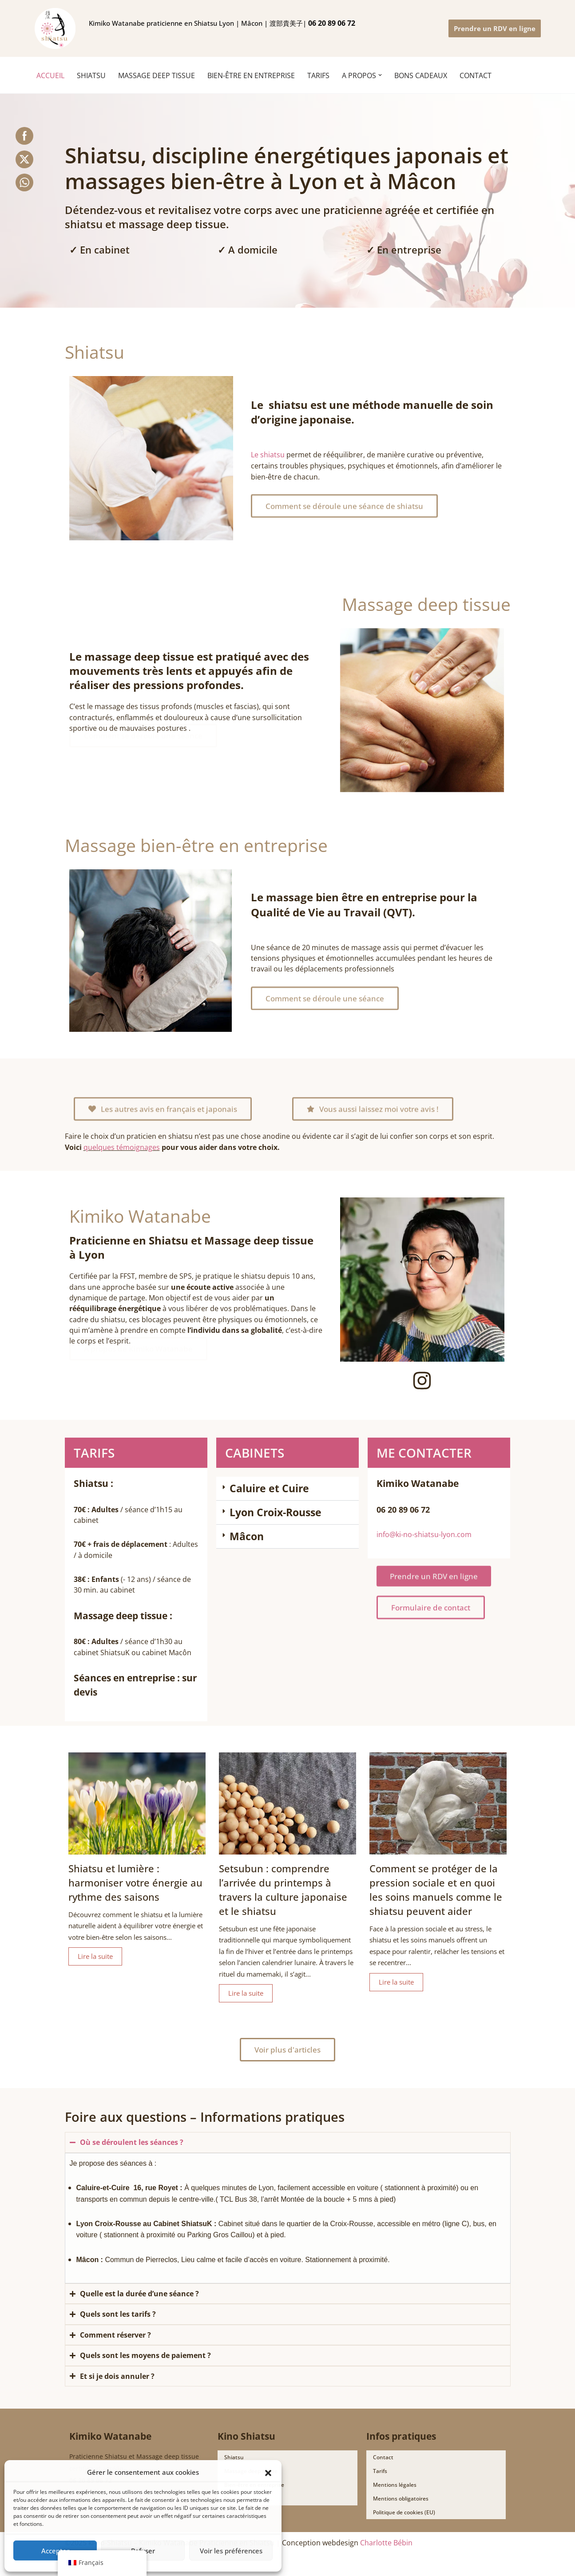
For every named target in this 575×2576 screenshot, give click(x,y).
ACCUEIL (50, 75)
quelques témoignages (121, 1148)
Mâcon (247, 1537)
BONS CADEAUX (420, 75)
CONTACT (476, 75)
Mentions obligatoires (400, 2508)
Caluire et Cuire (269, 1489)
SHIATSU (91, 75)
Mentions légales (394, 2494)
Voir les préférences (231, 2550)
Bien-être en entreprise (251, 75)
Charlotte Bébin (386, 2552)
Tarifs (380, 2480)
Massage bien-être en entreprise (196, 845)
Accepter (55, 2550)
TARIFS (318, 75)
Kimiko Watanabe (140, 1215)
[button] (268, 2472)
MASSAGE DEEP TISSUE (156, 75)
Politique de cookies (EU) (404, 2521)
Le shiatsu (268, 454)
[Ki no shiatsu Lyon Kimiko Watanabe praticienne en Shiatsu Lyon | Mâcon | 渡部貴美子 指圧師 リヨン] (55, 28)
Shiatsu (94, 352)
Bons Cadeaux (242, 2508)
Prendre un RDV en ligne (494, 28)
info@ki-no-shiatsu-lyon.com (424, 1535)
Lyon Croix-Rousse (275, 1513)
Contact (383, 2466)
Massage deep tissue (426, 604)
